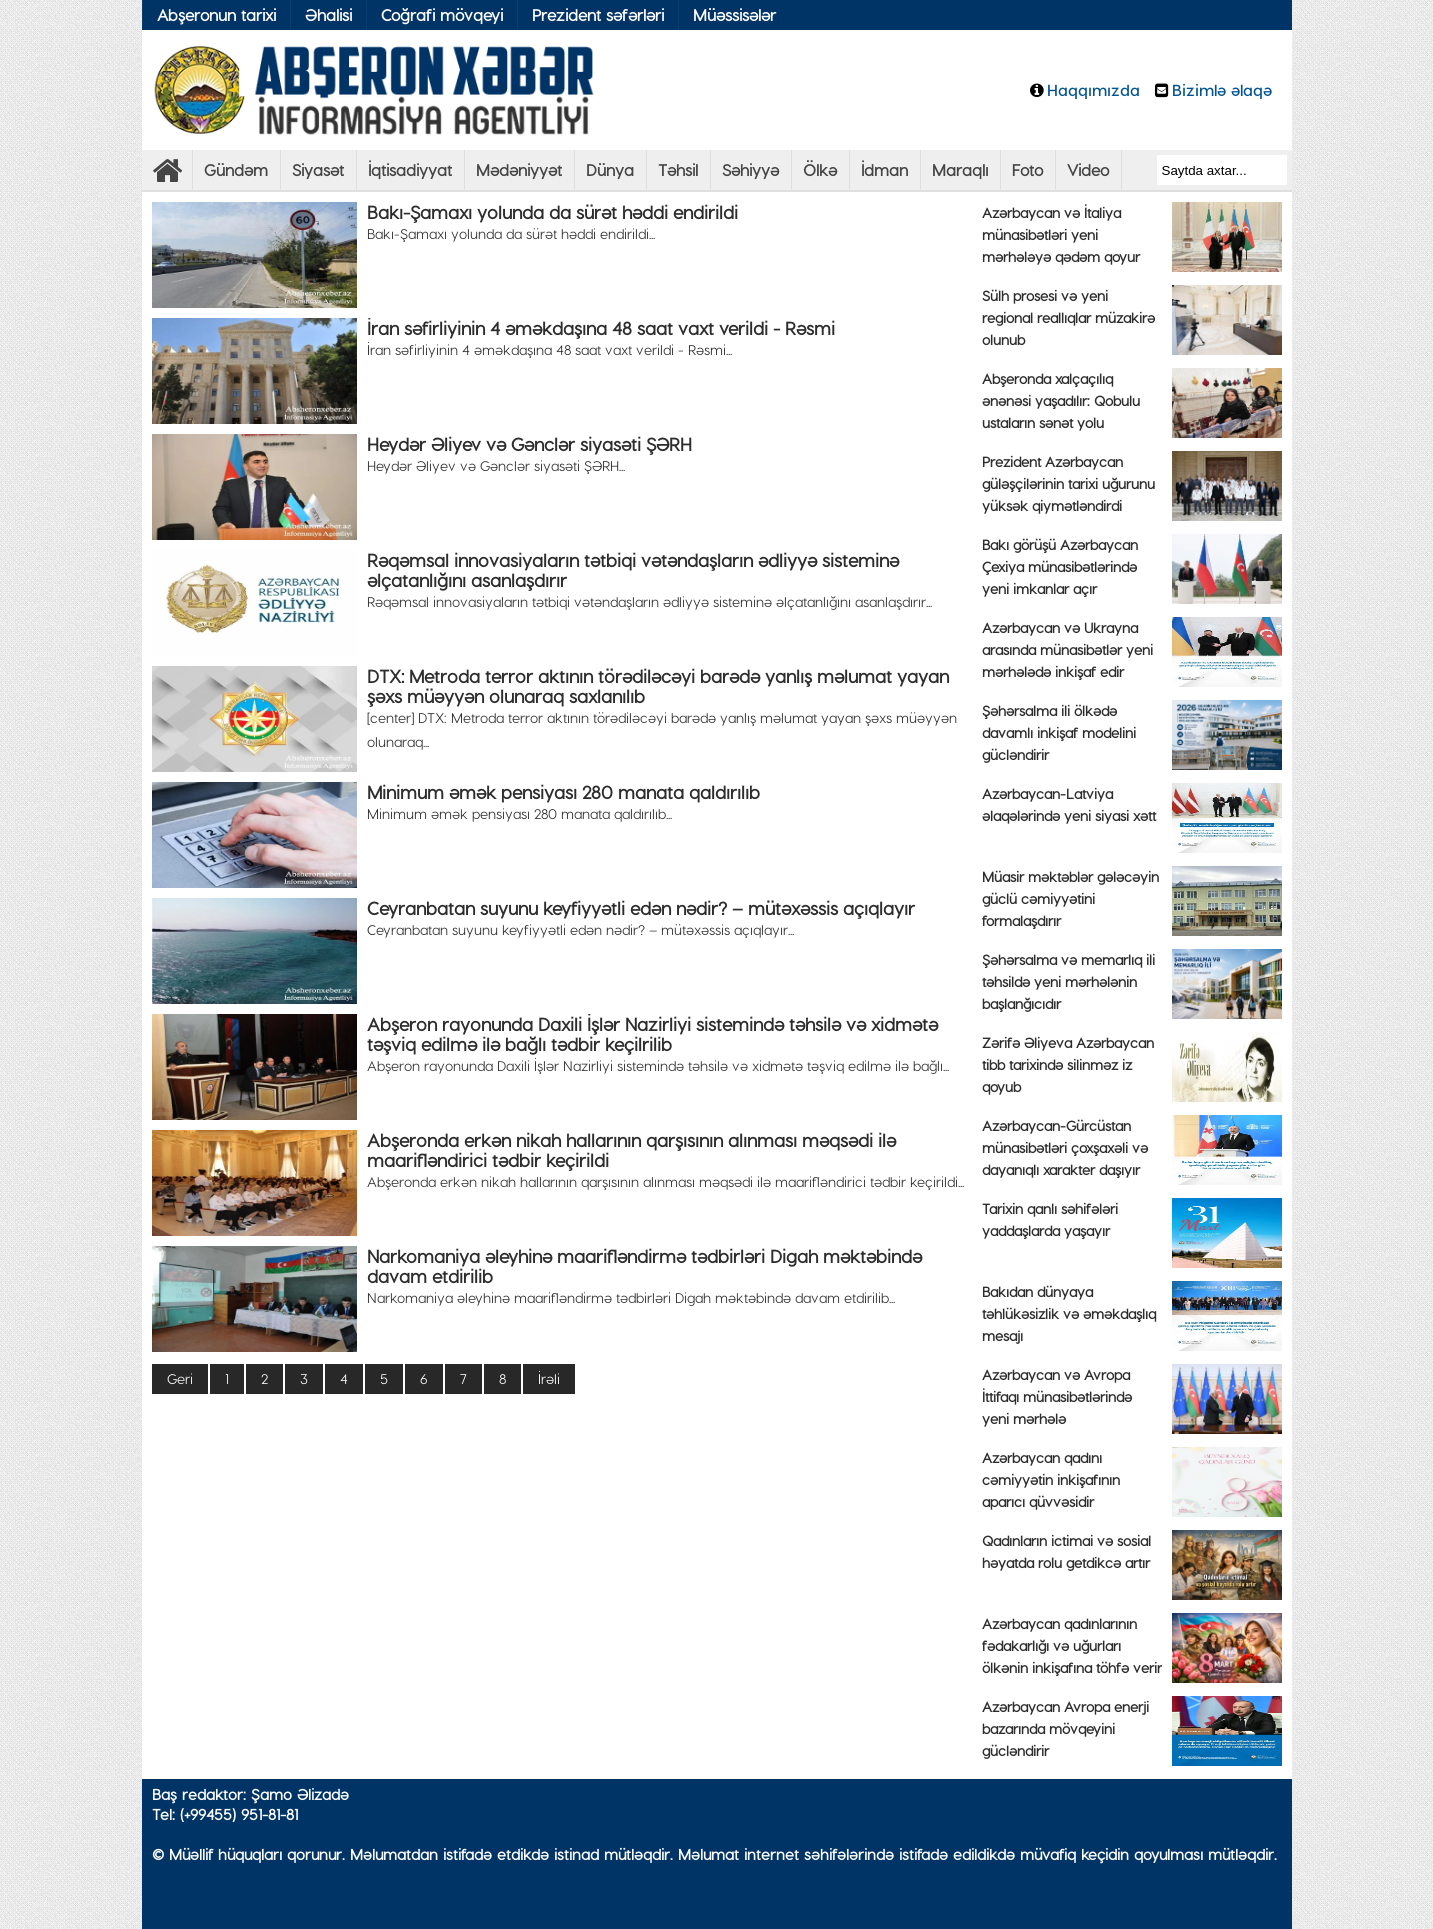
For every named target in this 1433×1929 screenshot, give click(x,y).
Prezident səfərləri (598, 14)
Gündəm (236, 169)
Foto (1027, 169)
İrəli (549, 1378)
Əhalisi (328, 14)
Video (1088, 169)
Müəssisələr (734, 14)
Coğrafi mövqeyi (442, 14)
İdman (884, 169)
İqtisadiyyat (410, 169)
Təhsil (678, 169)
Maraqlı (960, 169)
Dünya (610, 169)
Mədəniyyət (519, 169)
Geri (180, 1378)
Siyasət (318, 169)
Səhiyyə (750, 169)
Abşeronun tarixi (216, 14)
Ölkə (820, 169)
